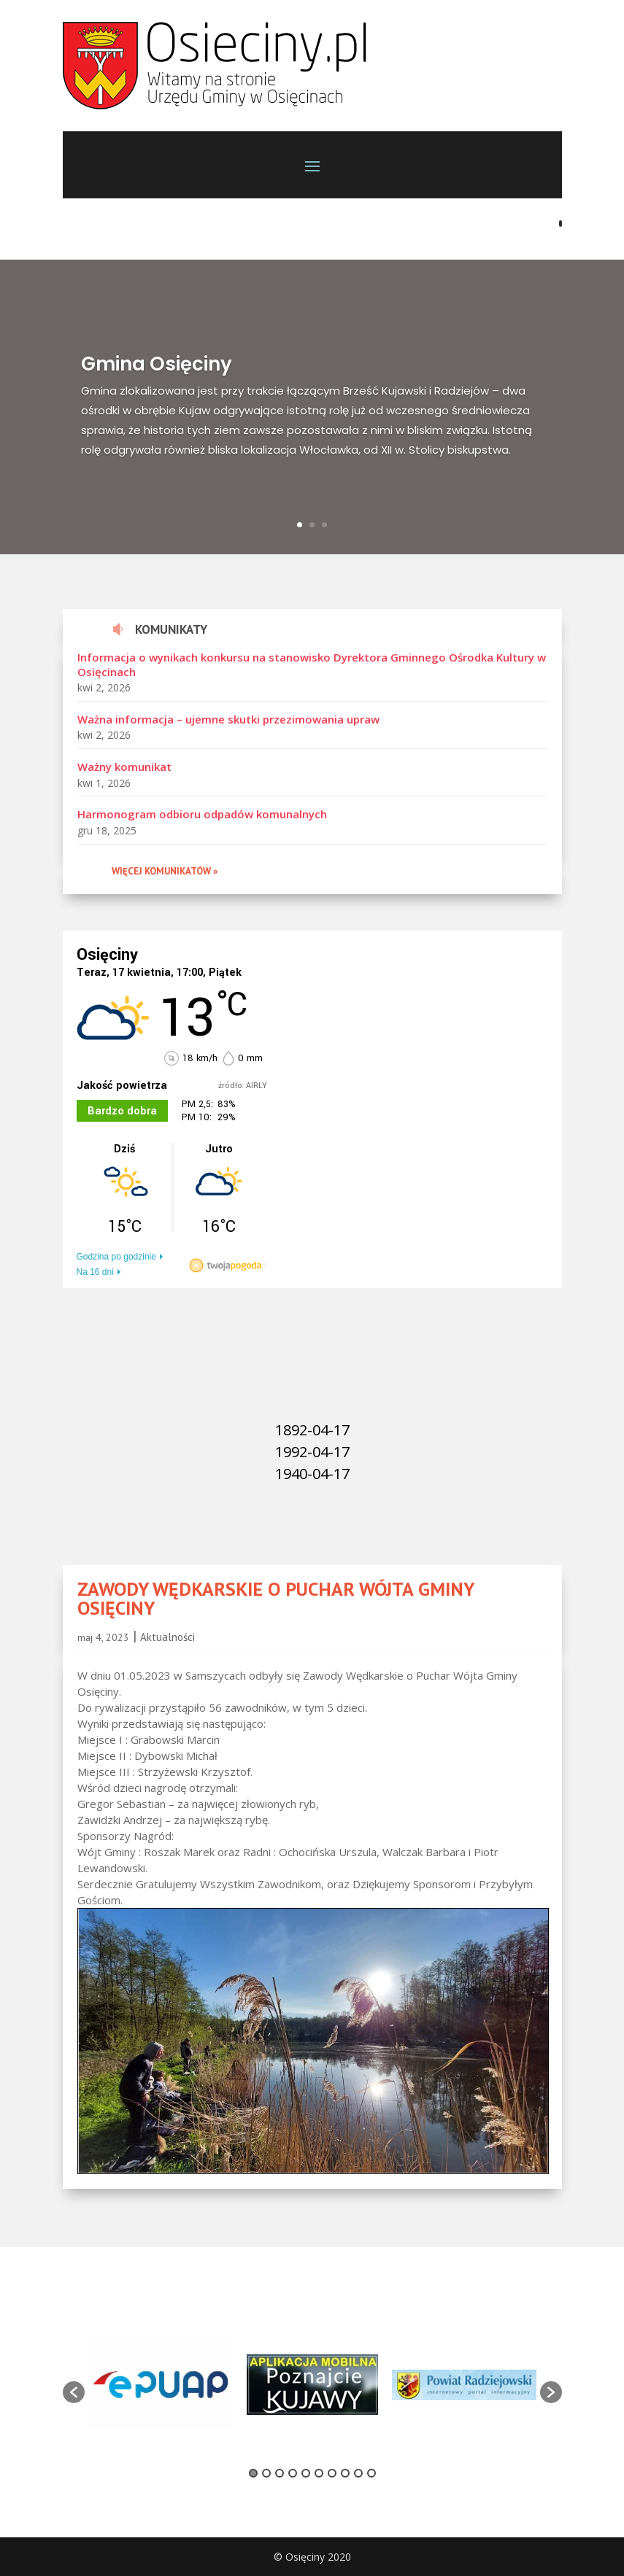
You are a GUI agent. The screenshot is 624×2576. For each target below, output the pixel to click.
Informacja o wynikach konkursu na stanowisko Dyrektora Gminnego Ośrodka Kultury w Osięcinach (311, 664)
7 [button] (332, 2473)
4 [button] (292, 2473)
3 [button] (279, 2473)
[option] (160, 2384)
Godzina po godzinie (116, 1257)
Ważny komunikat (124, 766)
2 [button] (266, 2473)
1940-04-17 (312, 1473)
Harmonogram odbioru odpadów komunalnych (202, 814)
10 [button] (371, 2473)
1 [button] (253, 2473)
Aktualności (167, 1637)
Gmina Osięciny (156, 364)
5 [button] (305, 2473)
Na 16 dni (95, 1272)
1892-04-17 (312, 1430)
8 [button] (345, 2473)
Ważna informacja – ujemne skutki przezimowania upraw (228, 719)
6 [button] (319, 2473)
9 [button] (358, 2473)
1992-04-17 (312, 1452)
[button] (74, 2392)
